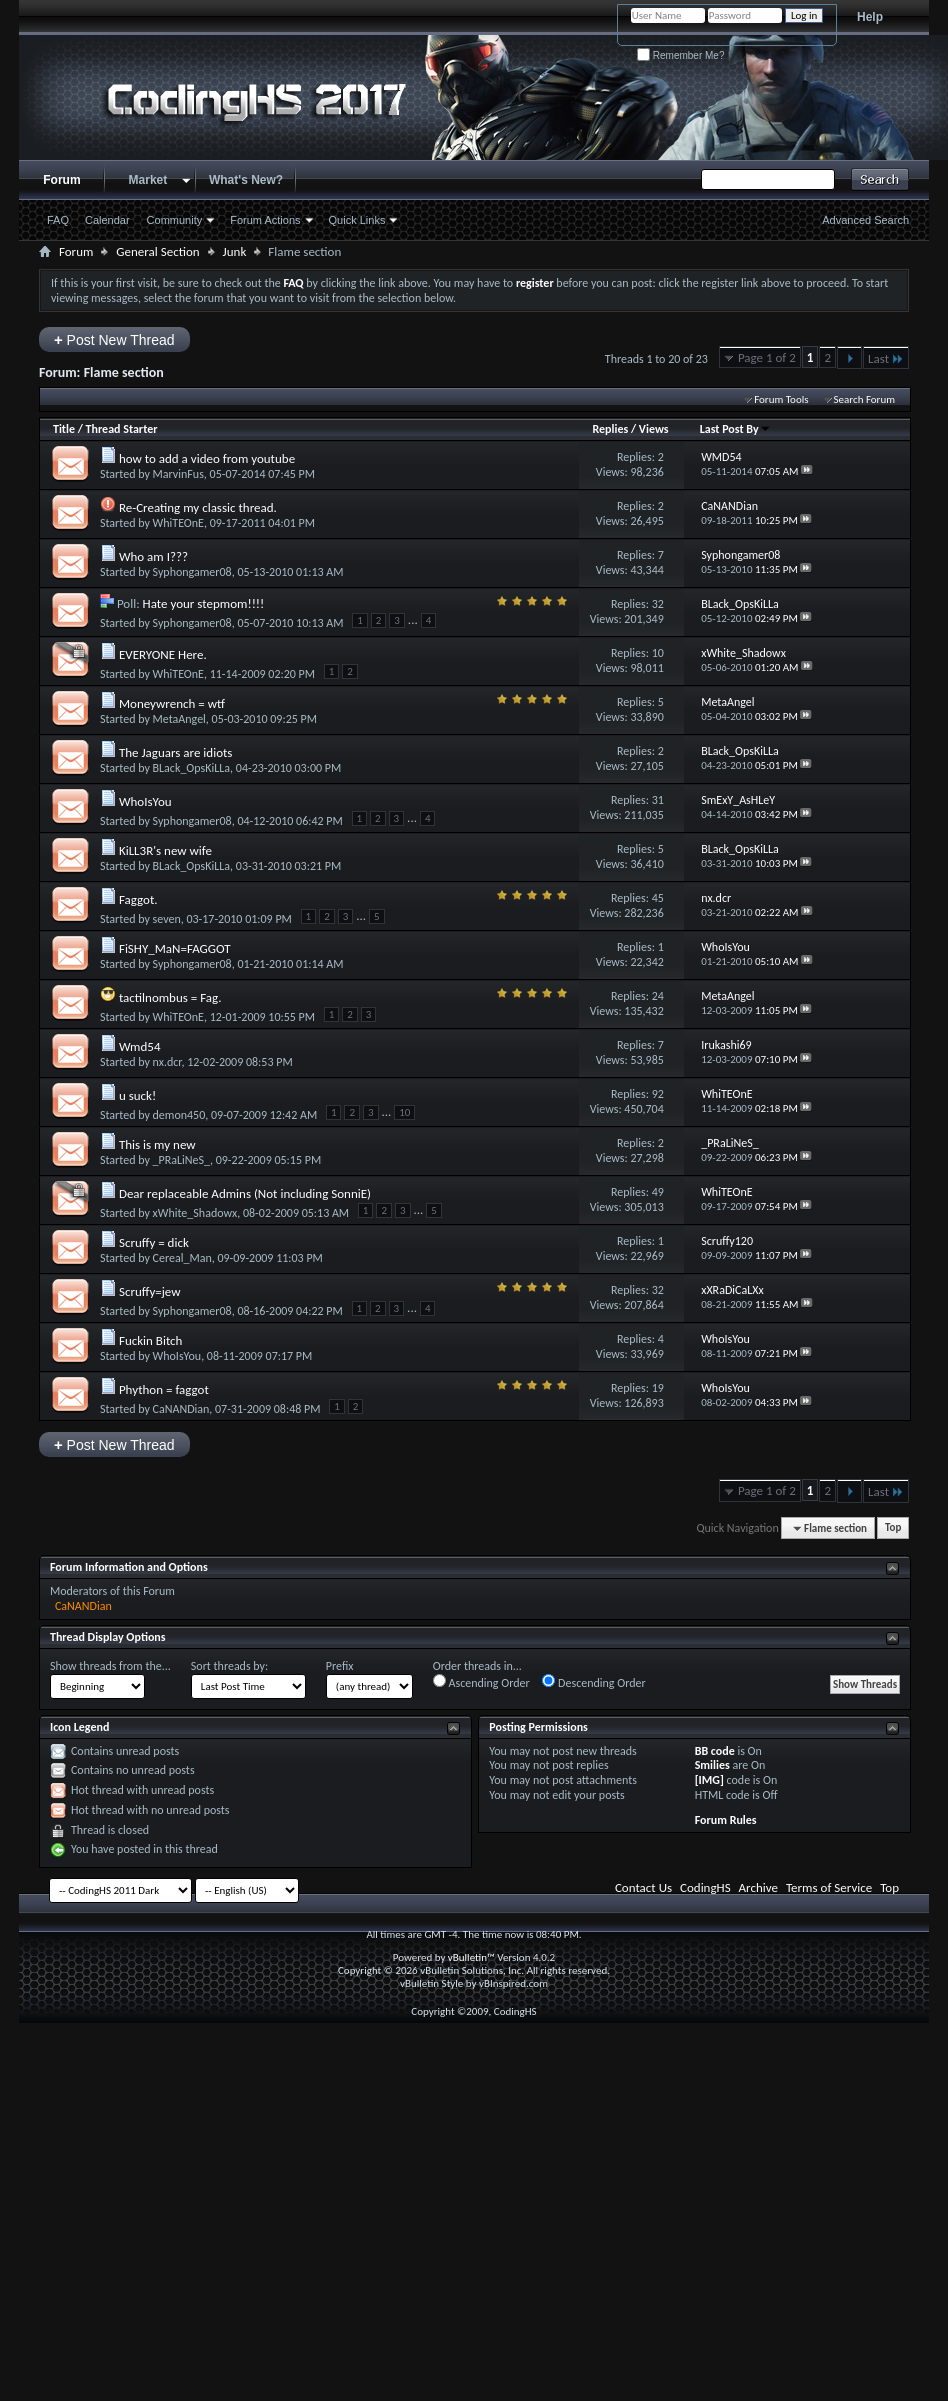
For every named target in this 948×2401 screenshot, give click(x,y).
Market (148, 180)
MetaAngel (179, 719)
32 (658, 604)
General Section (157, 251)
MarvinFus (178, 474)
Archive (758, 1887)
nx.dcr (167, 1062)
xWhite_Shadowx (195, 1213)
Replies (610, 429)
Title (64, 429)
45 (658, 898)
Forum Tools (781, 399)
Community (175, 220)
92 (658, 1094)
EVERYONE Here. (163, 654)
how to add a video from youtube (207, 458)
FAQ (58, 220)
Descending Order (593, 1682)
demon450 (179, 1115)
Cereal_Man (182, 1258)
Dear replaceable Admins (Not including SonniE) (245, 1193)
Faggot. (138, 899)
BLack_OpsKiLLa (192, 768)
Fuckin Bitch (151, 1340)
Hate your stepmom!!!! (204, 603)
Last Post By (735, 429)
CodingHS (705, 1887)
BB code (715, 1751)
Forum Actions (265, 220)
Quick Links (357, 220)
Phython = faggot (164, 1389)
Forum (61, 180)
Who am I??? (153, 556)
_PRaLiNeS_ (181, 1160)
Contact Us (643, 1887)
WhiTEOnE (178, 523)
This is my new (157, 1144)
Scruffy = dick (154, 1242)
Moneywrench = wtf (172, 703)
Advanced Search (865, 220)
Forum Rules (726, 1820)
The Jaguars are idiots (176, 752)
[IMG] (709, 1780)
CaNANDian (181, 1409)
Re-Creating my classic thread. (198, 507)
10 (658, 653)
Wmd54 (140, 1046)
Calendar (107, 220)
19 (658, 1388)
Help (870, 17)
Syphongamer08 (192, 572)
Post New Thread (114, 339)
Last (886, 358)
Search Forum (865, 399)
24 (658, 996)
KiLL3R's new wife (165, 850)
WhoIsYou (145, 801)
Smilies (712, 1765)
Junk (235, 251)
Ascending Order (481, 1682)
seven (167, 919)
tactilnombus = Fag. (170, 997)
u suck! (137, 1095)
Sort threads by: (229, 1666)
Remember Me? (680, 55)
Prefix (340, 1666)
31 (658, 800)
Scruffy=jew (150, 1291)
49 (658, 1192)
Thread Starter (122, 429)
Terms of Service (829, 1887)
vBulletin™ (471, 1957)
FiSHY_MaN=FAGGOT (175, 948)
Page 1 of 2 (767, 357)
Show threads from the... (110, 1666)
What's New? (246, 180)
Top (893, 1528)
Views (654, 429)
